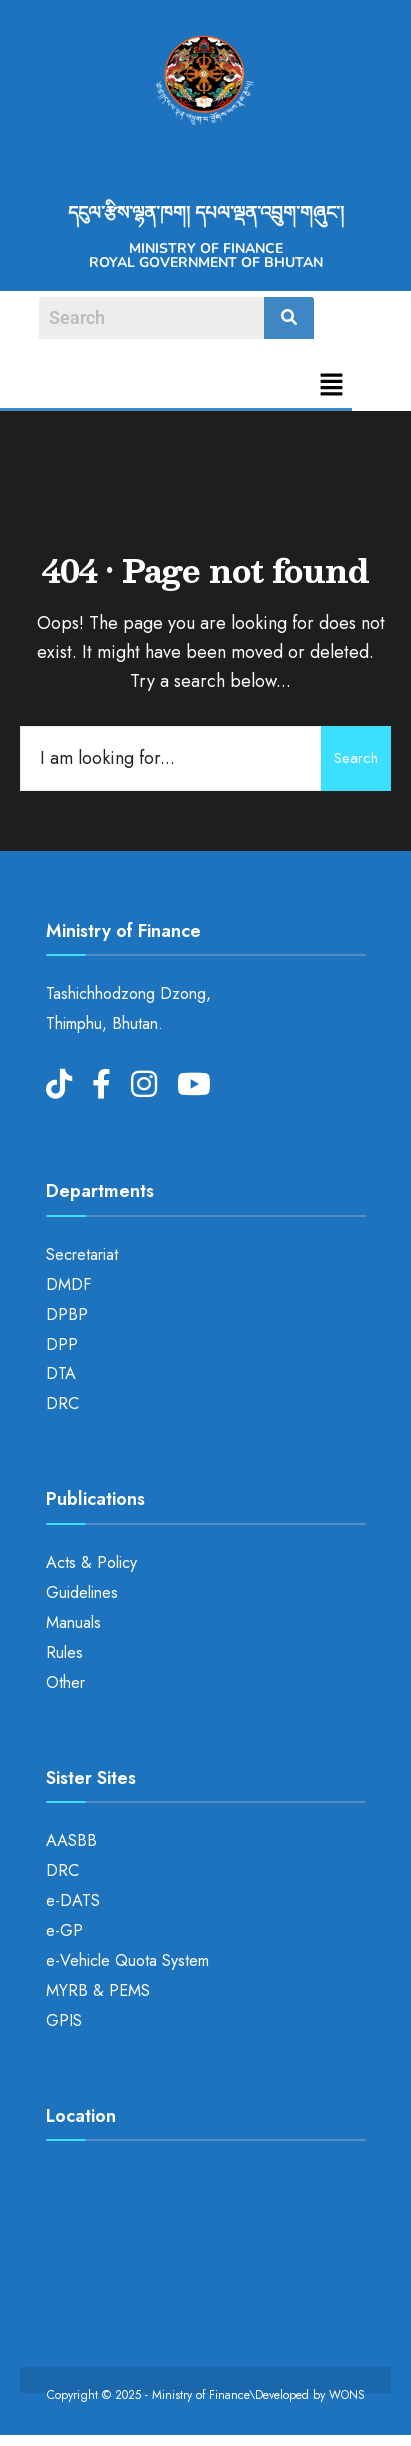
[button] (332, 386)
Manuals (73, 1622)
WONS (347, 2395)
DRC (62, 1403)
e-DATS (73, 1900)
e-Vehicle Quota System (127, 1960)
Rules (64, 1652)
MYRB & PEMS (98, 1990)
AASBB (71, 1840)
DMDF (68, 1284)
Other (65, 1682)
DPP (62, 1344)
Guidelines (82, 1592)
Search (356, 758)
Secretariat (82, 1254)
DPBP (67, 1314)
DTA (61, 1373)
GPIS (64, 2020)
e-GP (64, 1930)
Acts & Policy (91, 1562)
